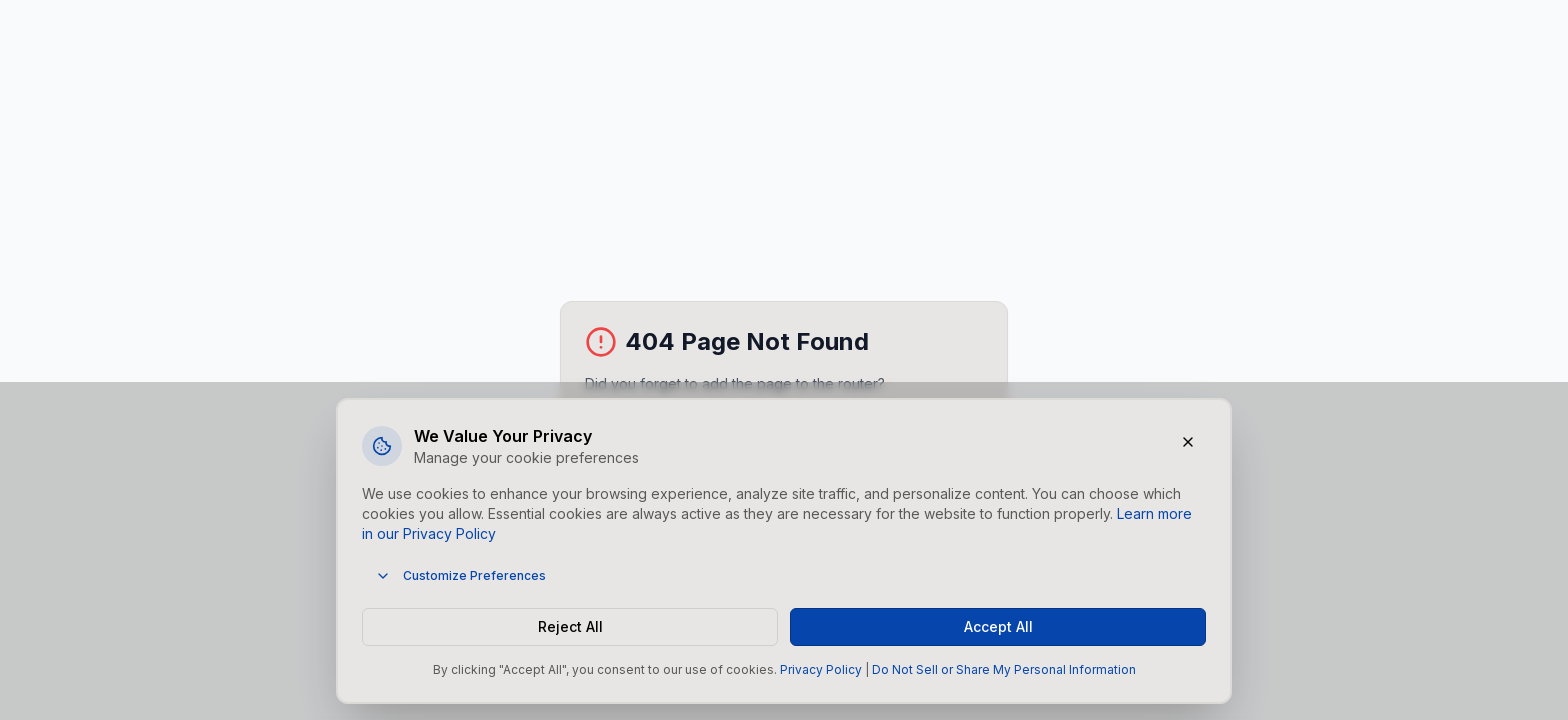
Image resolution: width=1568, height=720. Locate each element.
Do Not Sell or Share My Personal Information (1004, 669)
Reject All (570, 626)
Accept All (998, 626)
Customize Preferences (460, 576)
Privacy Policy (821, 669)
